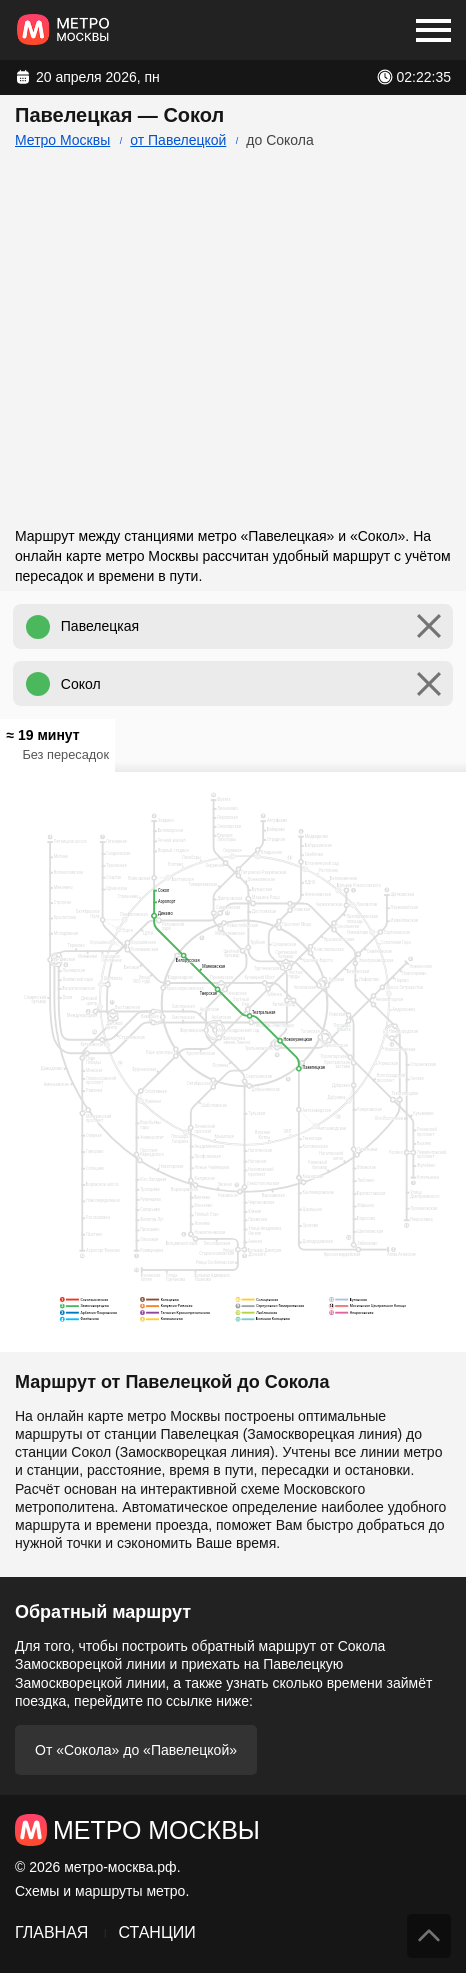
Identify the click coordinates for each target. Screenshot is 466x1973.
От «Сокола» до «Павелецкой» (136, 1750)
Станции (156, 1932)
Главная (51, 1932)
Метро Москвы (62, 140)
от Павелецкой (178, 140)
